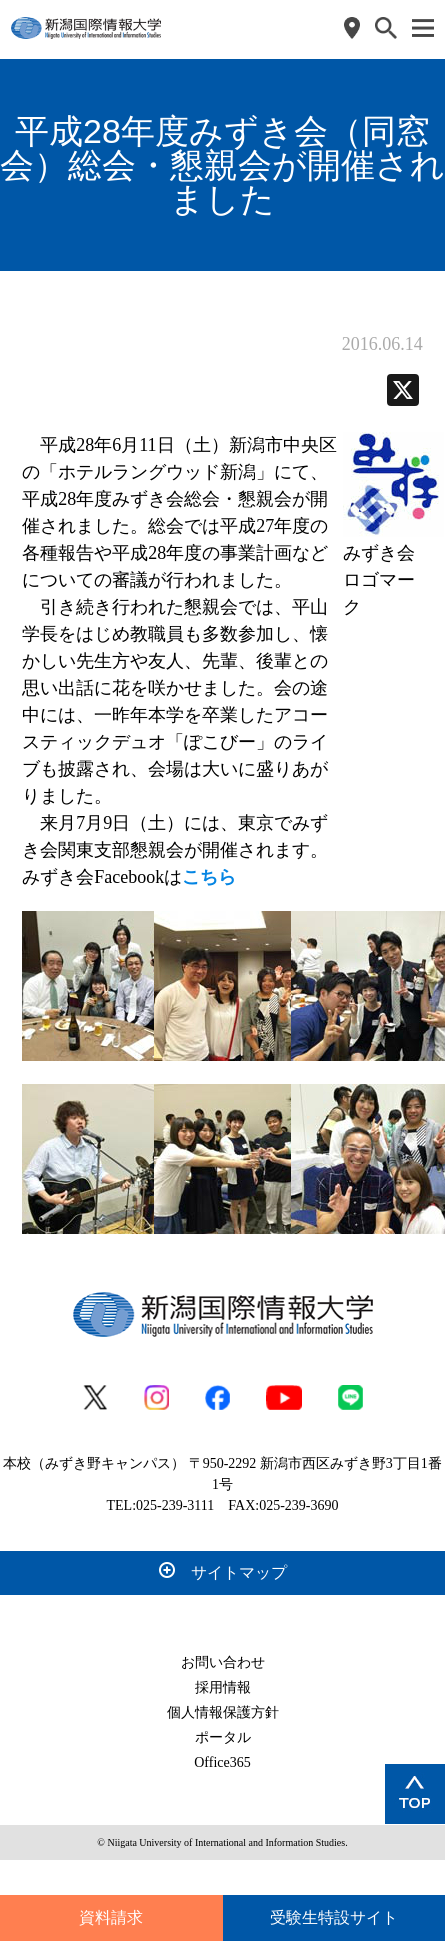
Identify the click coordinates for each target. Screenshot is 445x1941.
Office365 (222, 1762)
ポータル (223, 1737)
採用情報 (223, 1687)
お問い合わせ (223, 1662)
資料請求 (111, 1917)
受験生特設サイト (334, 1917)
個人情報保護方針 (223, 1712)
